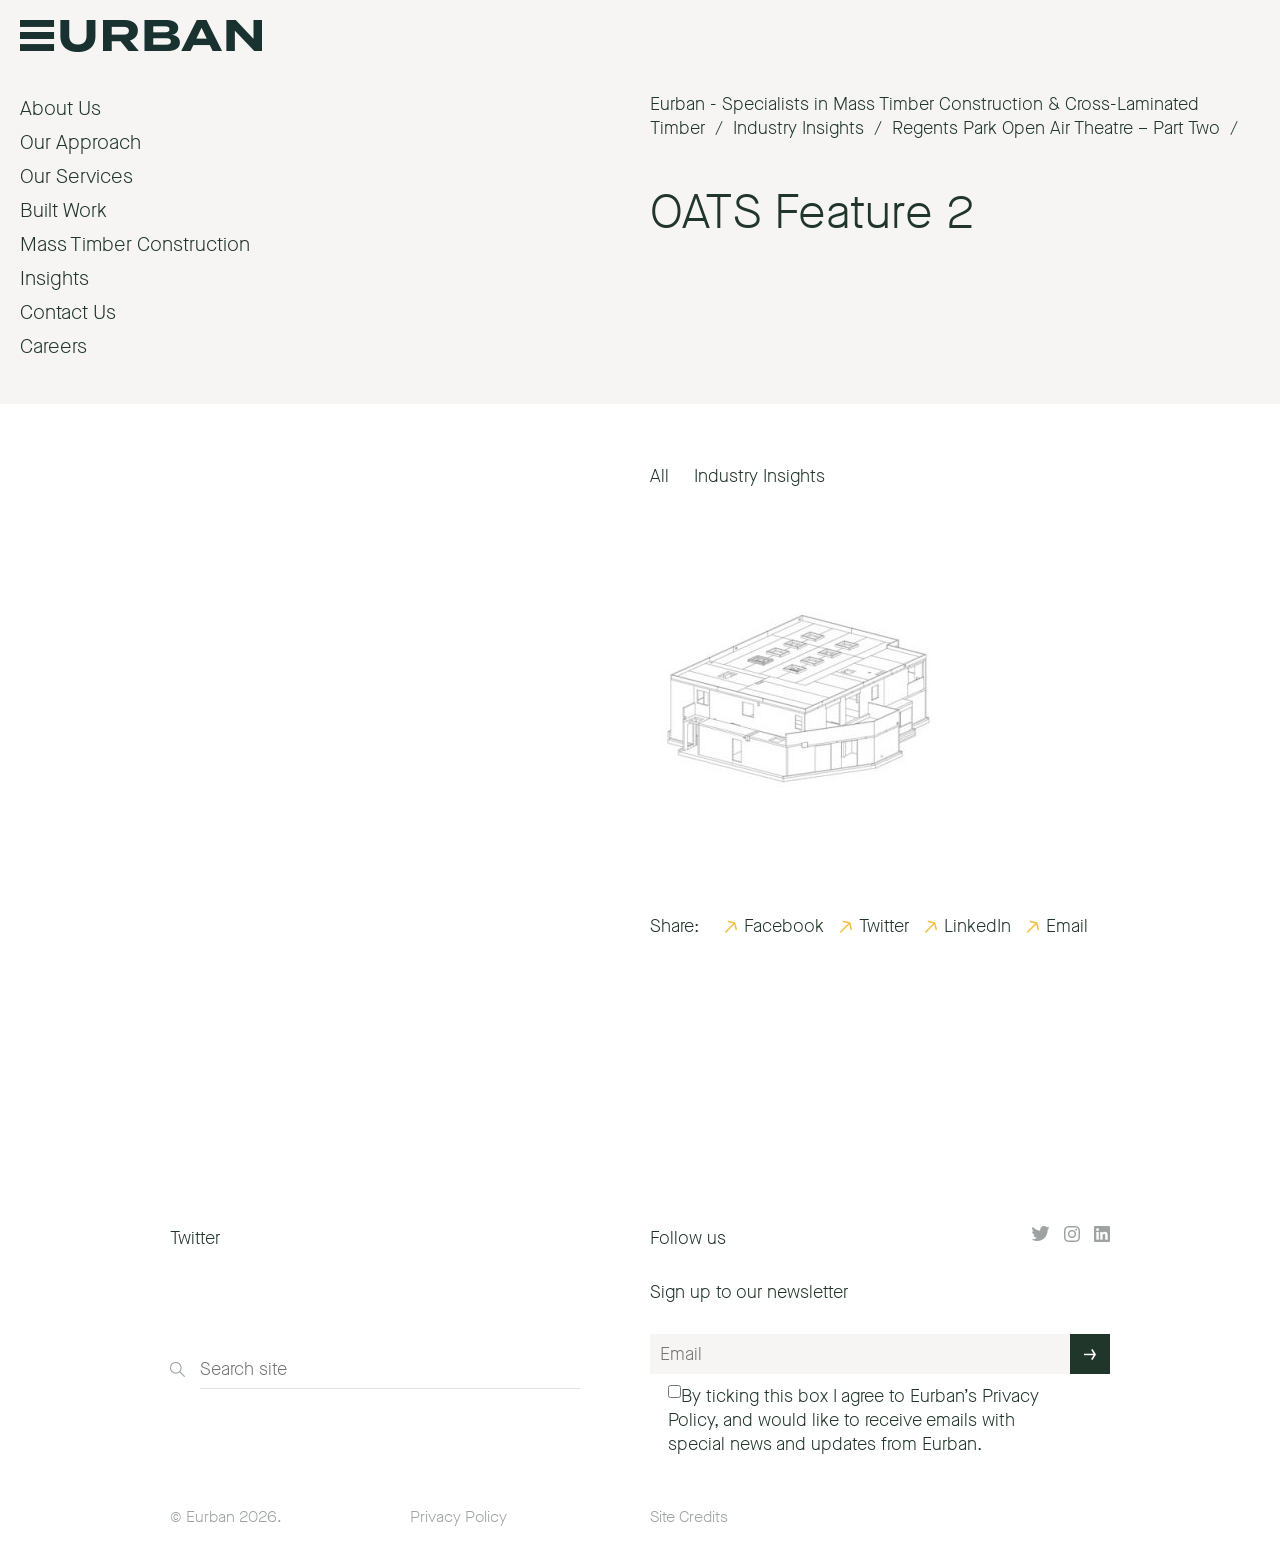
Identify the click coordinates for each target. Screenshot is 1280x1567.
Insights (54, 278)
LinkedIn (977, 926)
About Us (60, 108)
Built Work (63, 210)
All (659, 476)
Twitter (884, 926)
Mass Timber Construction (135, 244)
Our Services (76, 176)
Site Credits (689, 1516)
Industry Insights (759, 476)
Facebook (784, 926)
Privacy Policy (458, 1516)
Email (1067, 926)
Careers (53, 346)
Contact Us (68, 312)
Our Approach (80, 142)
